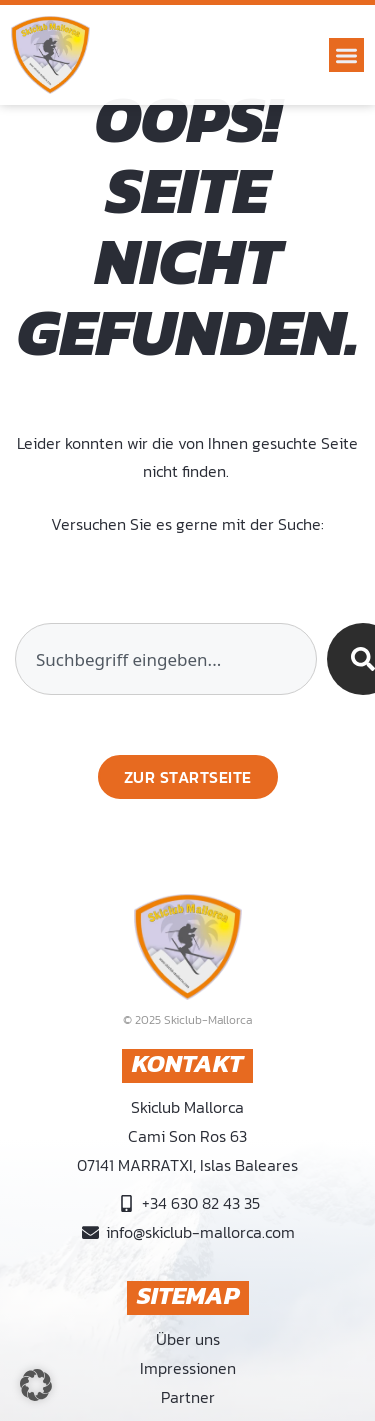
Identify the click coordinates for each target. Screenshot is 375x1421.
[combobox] (166, 659)
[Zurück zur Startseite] (188, 777)
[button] (346, 55)
